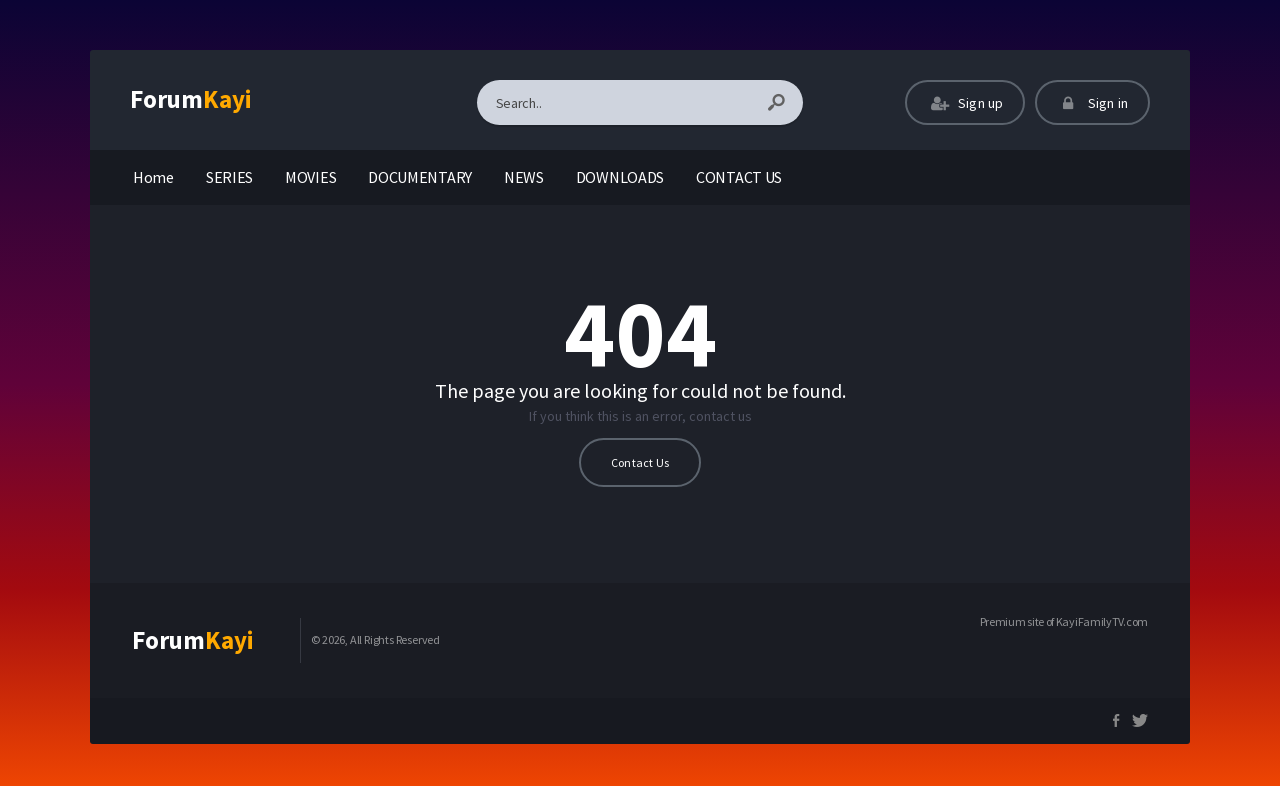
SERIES (229, 177)
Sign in (1092, 103)
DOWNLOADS (620, 177)
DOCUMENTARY (420, 177)
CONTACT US (739, 177)
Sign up (965, 103)
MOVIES (310, 177)
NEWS (524, 177)
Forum (191, 99)
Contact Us (640, 462)
